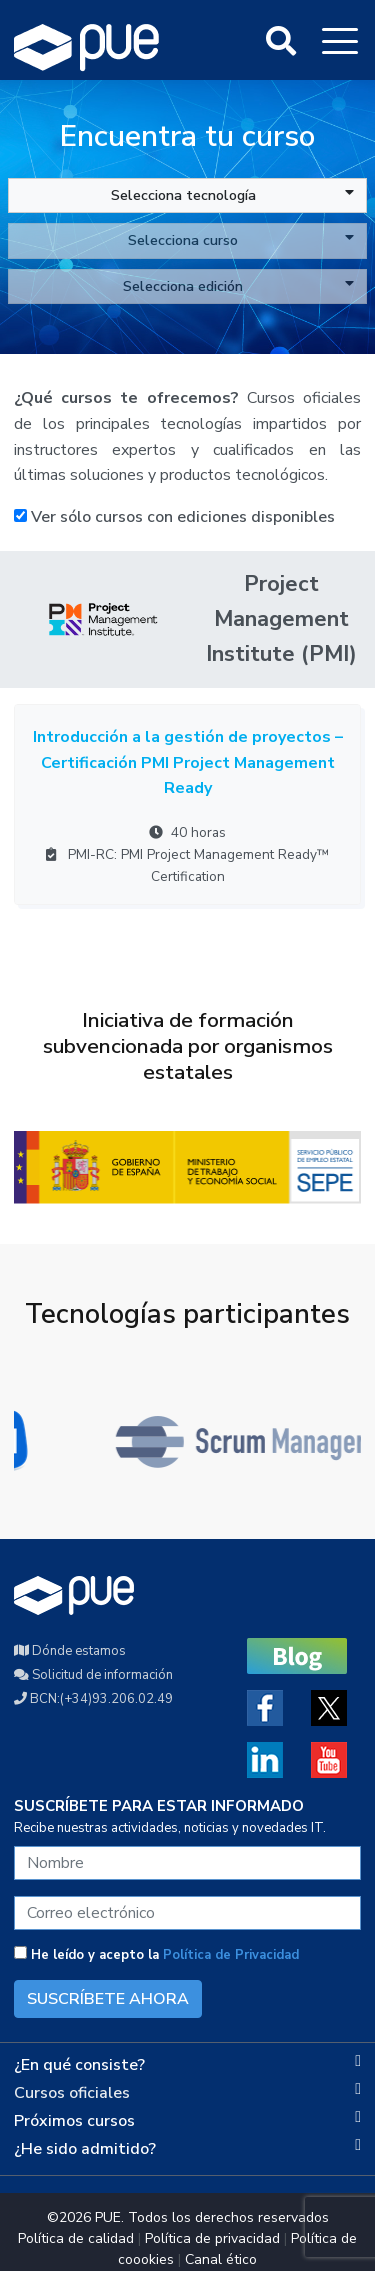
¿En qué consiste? (79, 2065)
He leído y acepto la (156, 1955)
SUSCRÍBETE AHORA (108, 1999)
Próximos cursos (74, 2121)
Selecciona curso (241, 240)
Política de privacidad (212, 2238)
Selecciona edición (238, 286)
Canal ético (221, 2259)
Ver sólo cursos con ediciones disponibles (174, 517)
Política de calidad (76, 2238)
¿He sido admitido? (85, 2149)
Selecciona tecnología (233, 195)
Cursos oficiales (72, 2093)
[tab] (187, 2065)
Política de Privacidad (231, 1955)
